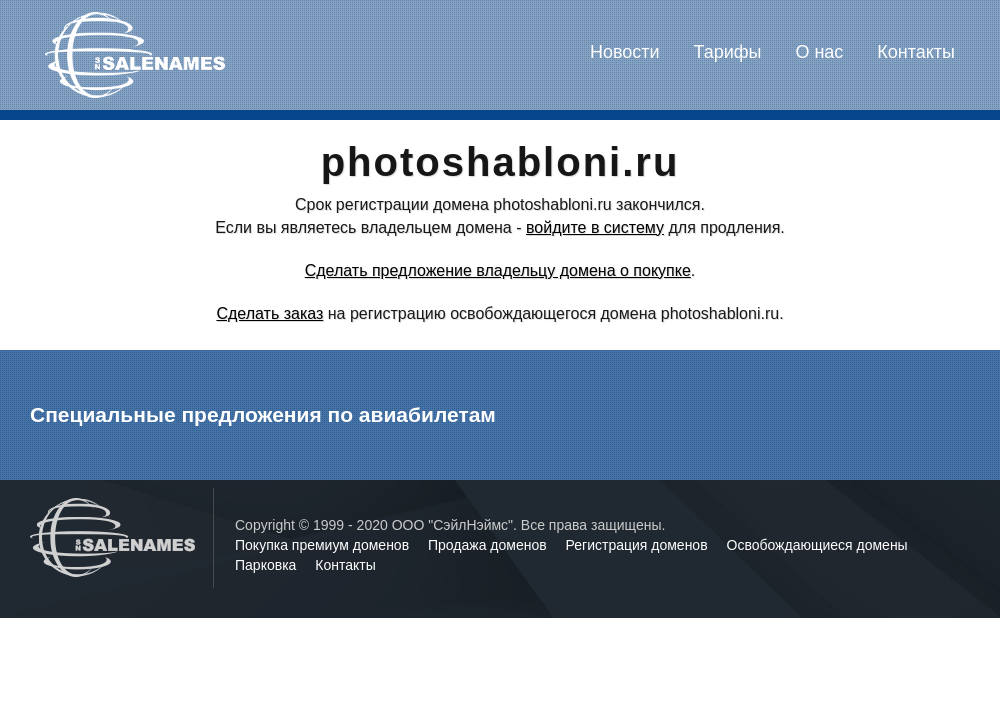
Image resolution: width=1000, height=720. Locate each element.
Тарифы (728, 52)
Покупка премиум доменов (324, 545)
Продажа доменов (489, 545)
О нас (819, 52)
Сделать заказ (269, 313)
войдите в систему (595, 227)
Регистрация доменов (639, 545)
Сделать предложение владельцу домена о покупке (498, 270)
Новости (625, 52)
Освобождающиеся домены (817, 545)
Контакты (916, 52)
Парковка (267, 565)
